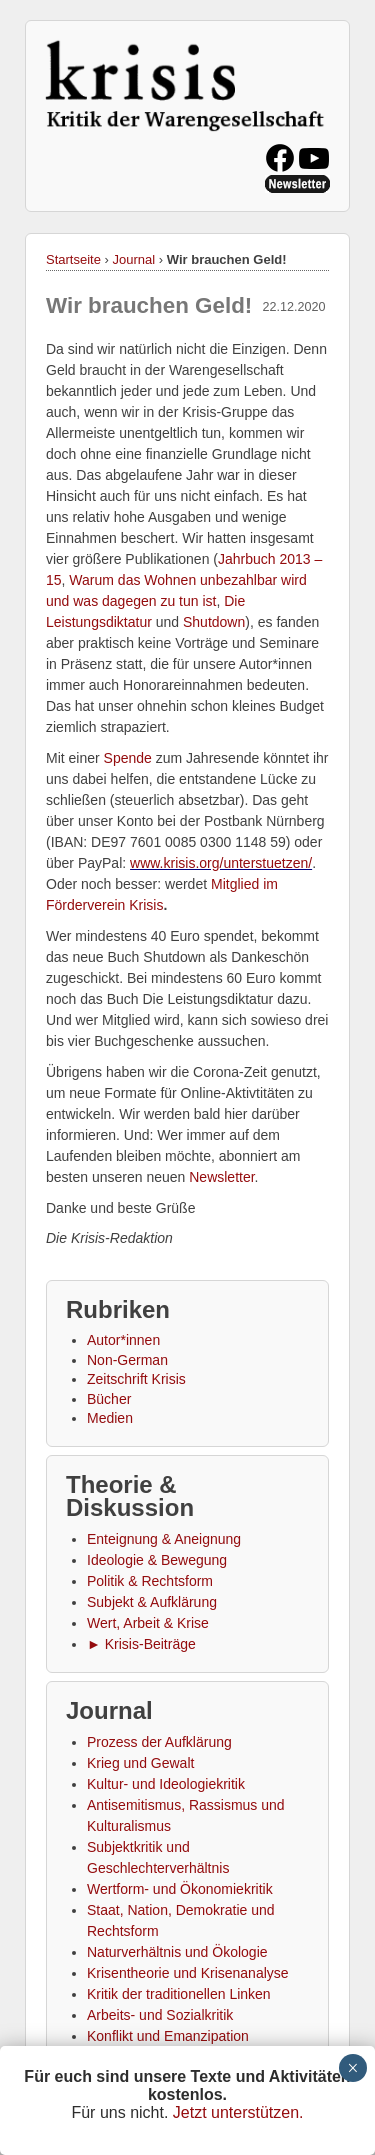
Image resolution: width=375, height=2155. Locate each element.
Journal (134, 259)
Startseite (73, 259)
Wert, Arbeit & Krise (148, 1623)
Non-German (127, 1360)
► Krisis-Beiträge (141, 1644)
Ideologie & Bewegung (157, 1560)
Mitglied (235, 884)
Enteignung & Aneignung (164, 1539)
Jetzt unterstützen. (238, 2112)
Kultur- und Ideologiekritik (166, 1784)
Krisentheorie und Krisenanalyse (188, 1973)
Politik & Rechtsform (150, 1581)
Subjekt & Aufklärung (152, 1602)
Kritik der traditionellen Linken (179, 1994)
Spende (128, 758)
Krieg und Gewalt (140, 1763)
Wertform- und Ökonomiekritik (180, 1889)
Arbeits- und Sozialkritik (160, 2015)
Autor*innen (123, 1340)
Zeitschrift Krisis (136, 1379)
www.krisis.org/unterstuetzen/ (221, 863)
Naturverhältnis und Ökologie (177, 1952)
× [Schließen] (352, 2068)
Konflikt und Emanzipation (168, 2036)
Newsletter (221, 1177)
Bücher (109, 1399)
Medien (110, 1418)
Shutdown (214, 622)
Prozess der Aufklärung (159, 1742)
